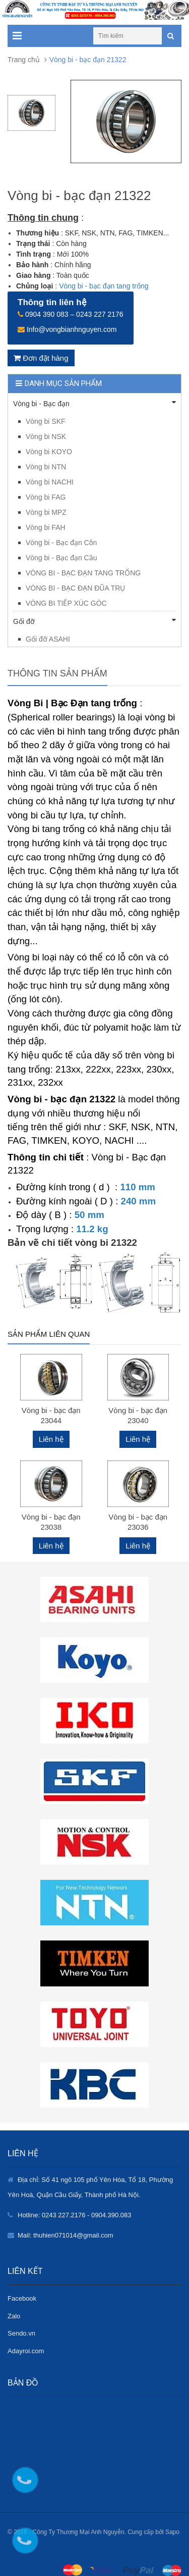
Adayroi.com (26, 2351)
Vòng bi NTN (46, 467)
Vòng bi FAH (46, 527)
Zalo (14, 2316)
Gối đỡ (94, 620)
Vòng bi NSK (46, 436)
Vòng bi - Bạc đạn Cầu (61, 558)
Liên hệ (51, 1439)
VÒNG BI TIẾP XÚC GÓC (66, 603)
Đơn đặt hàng (41, 358)
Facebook (22, 2298)
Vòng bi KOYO (49, 452)
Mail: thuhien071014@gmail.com (65, 2235)
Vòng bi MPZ (46, 512)
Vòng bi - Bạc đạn (94, 403)
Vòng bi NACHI (50, 482)
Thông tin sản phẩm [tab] (57, 673)
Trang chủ (24, 60)
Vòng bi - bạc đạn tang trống (103, 286)
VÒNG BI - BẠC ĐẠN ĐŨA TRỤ (75, 588)
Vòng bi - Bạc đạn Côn (61, 543)
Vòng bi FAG (46, 497)
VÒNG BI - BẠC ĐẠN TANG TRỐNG (83, 573)
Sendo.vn (21, 2333)
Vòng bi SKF (46, 421)
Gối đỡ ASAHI (48, 639)
